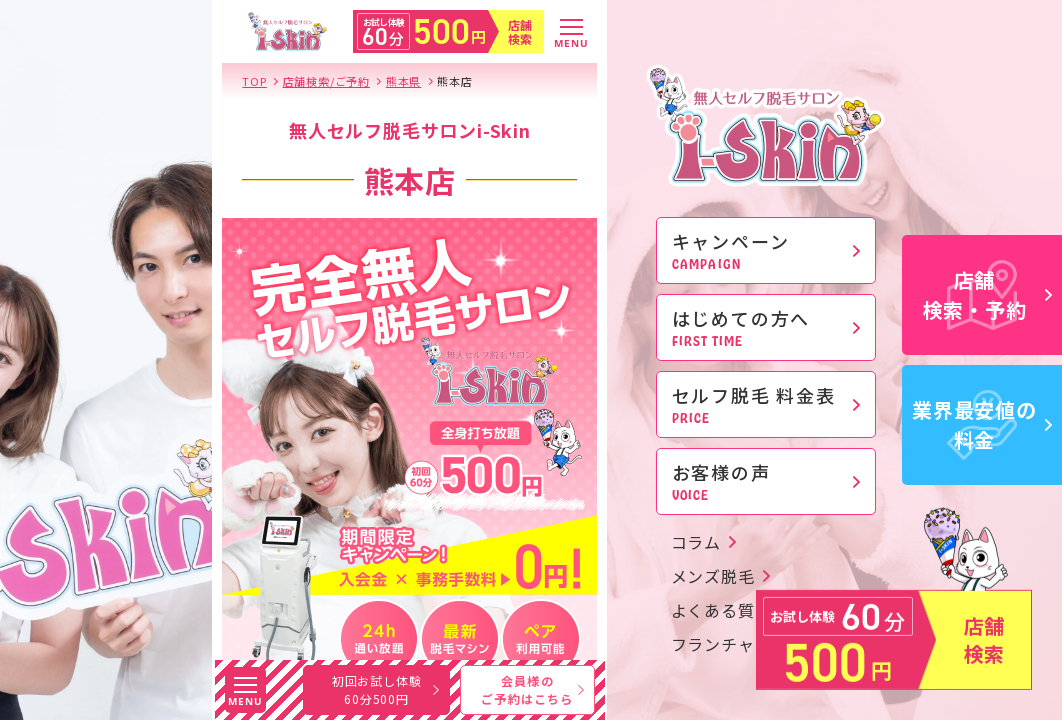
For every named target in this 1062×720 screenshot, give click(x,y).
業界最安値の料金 (982, 424)
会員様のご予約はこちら (532, 689)
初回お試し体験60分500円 (385, 689)
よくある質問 (721, 610)
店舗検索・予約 (988, 294)
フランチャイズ (730, 644)
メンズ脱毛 (713, 576)
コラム (696, 542)
